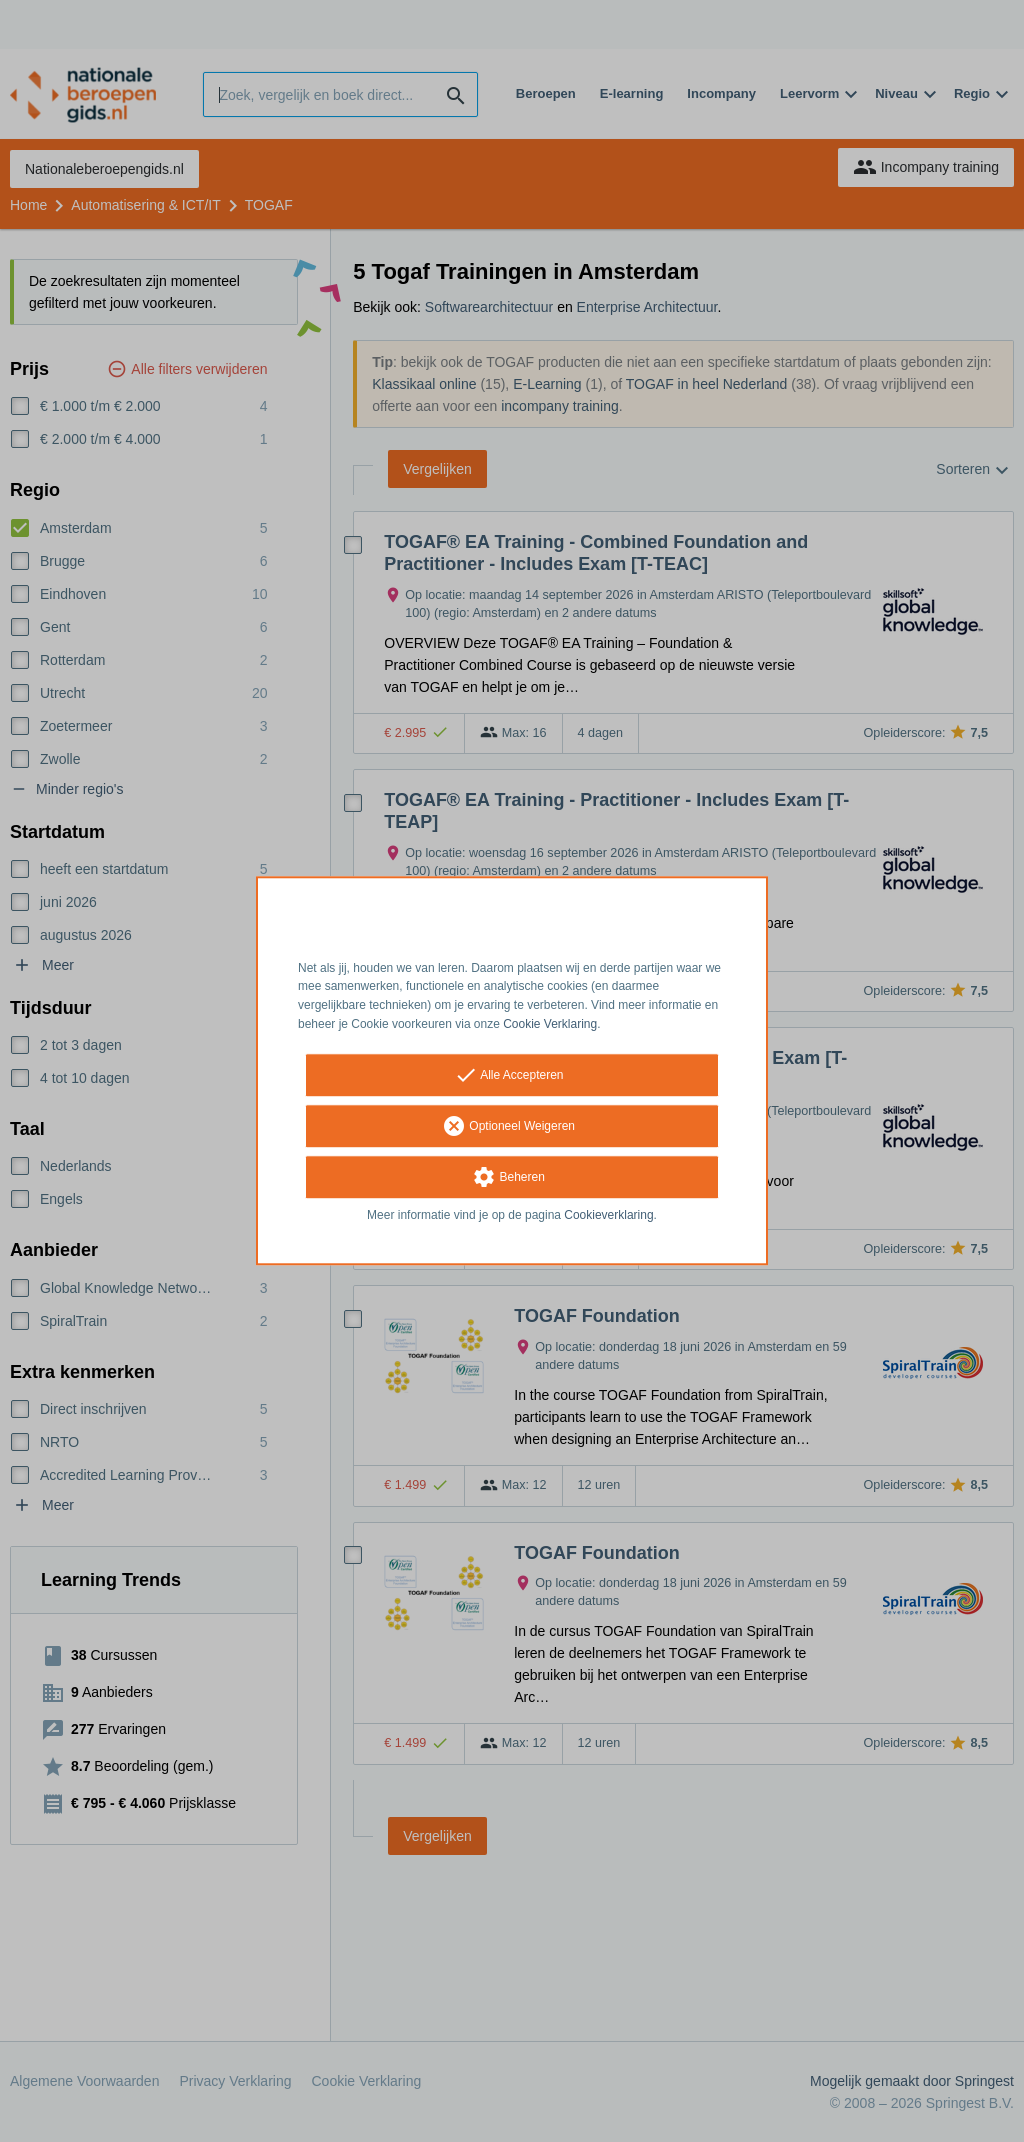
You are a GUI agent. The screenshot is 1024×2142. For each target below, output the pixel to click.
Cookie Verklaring (550, 1024)
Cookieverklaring (608, 1215)
